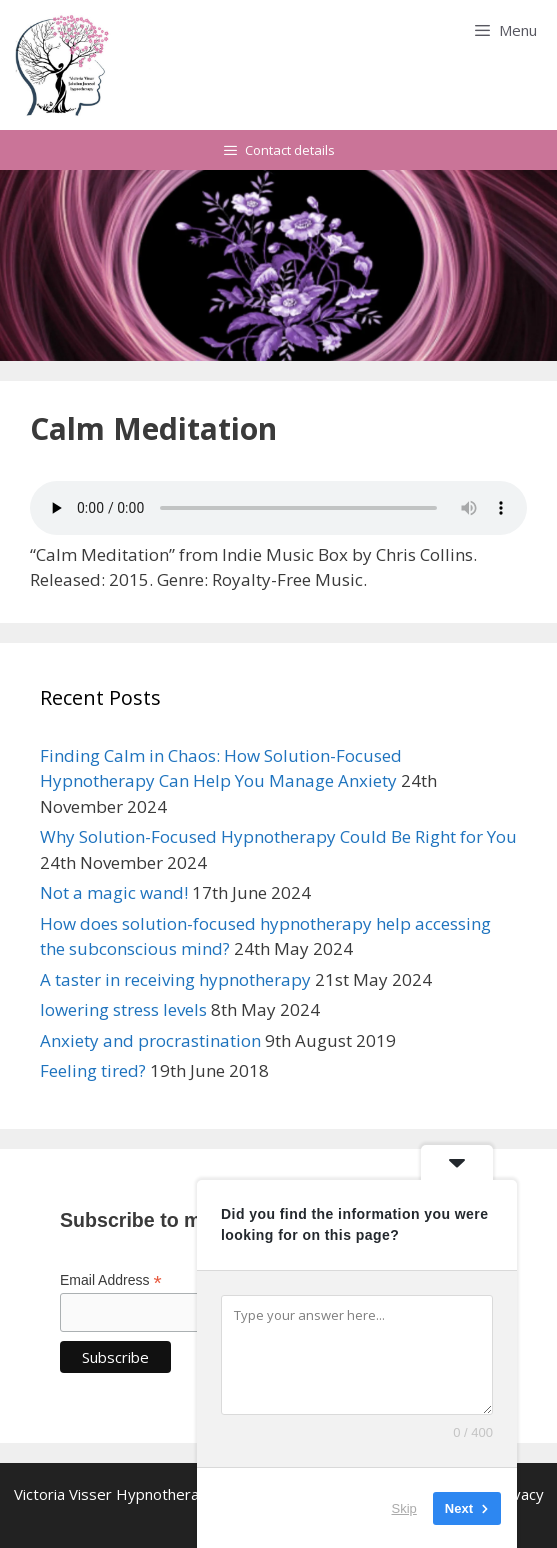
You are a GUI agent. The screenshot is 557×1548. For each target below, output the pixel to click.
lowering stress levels (123, 1009)
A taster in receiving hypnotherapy (175, 979)
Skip (404, 1507)
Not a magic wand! (114, 892)
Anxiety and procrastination (150, 1040)
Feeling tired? (93, 1070)
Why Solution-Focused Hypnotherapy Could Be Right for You (278, 836)
